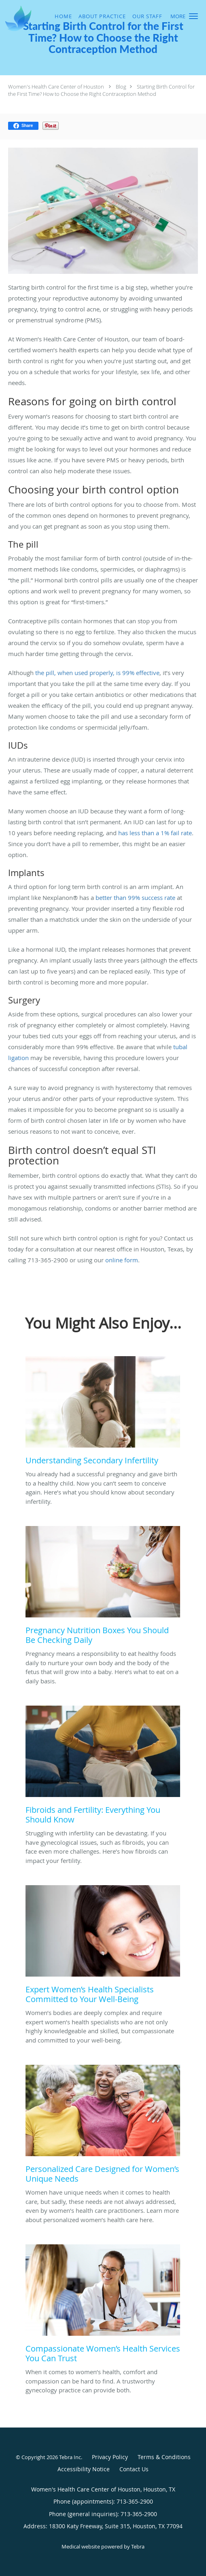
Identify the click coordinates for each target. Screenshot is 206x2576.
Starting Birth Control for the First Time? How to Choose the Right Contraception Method (101, 90)
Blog (121, 86)
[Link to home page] (20, 18)
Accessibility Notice (83, 2469)
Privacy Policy (110, 2457)
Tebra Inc (70, 2457)
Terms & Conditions (164, 2457)
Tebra (137, 2546)
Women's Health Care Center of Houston (56, 86)
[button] (193, 16)
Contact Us (134, 2469)
